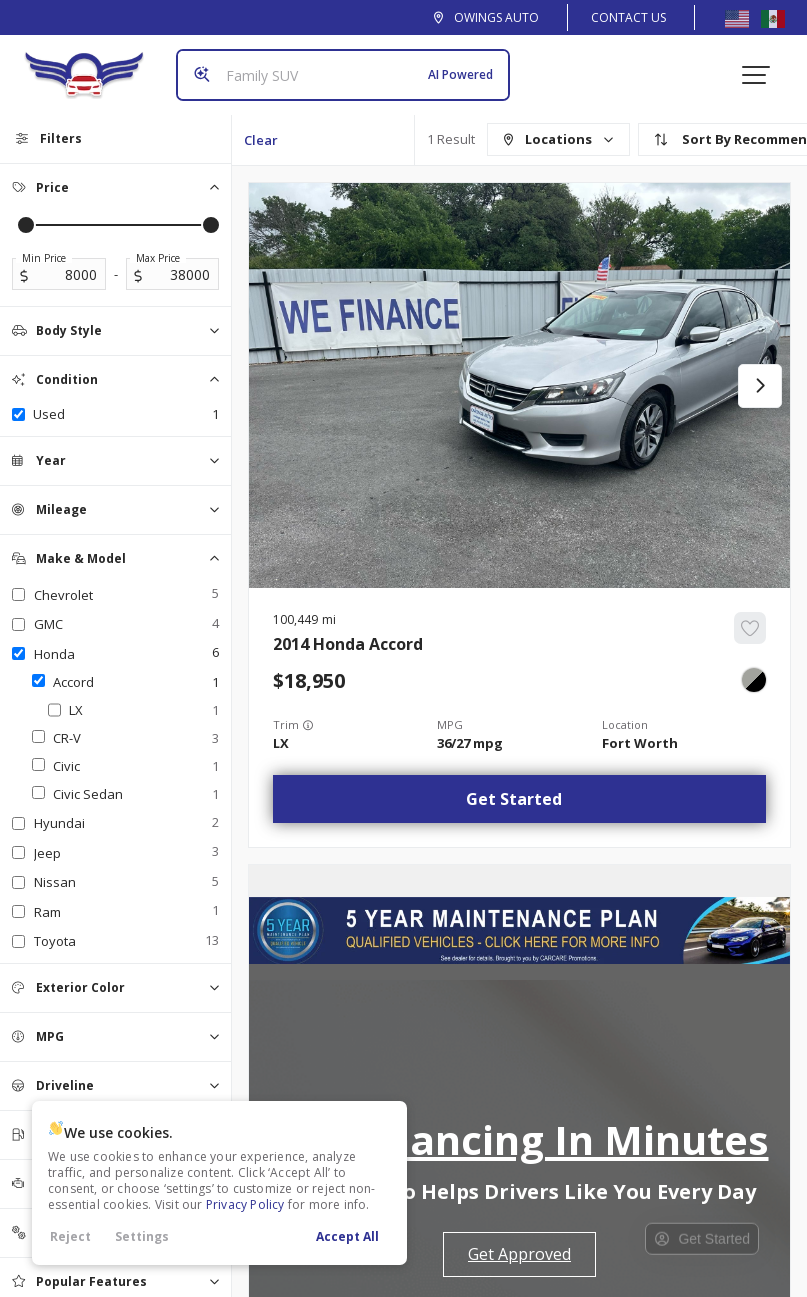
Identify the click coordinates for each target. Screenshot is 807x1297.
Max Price (158, 258)
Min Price (44, 258)
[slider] (26, 225)
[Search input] (343, 75)
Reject (70, 1236)
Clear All (261, 147)
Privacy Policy (245, 1204)
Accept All (347, 1236)
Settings (142, 1236)
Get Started (514, 799)
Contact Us (628, 17)
